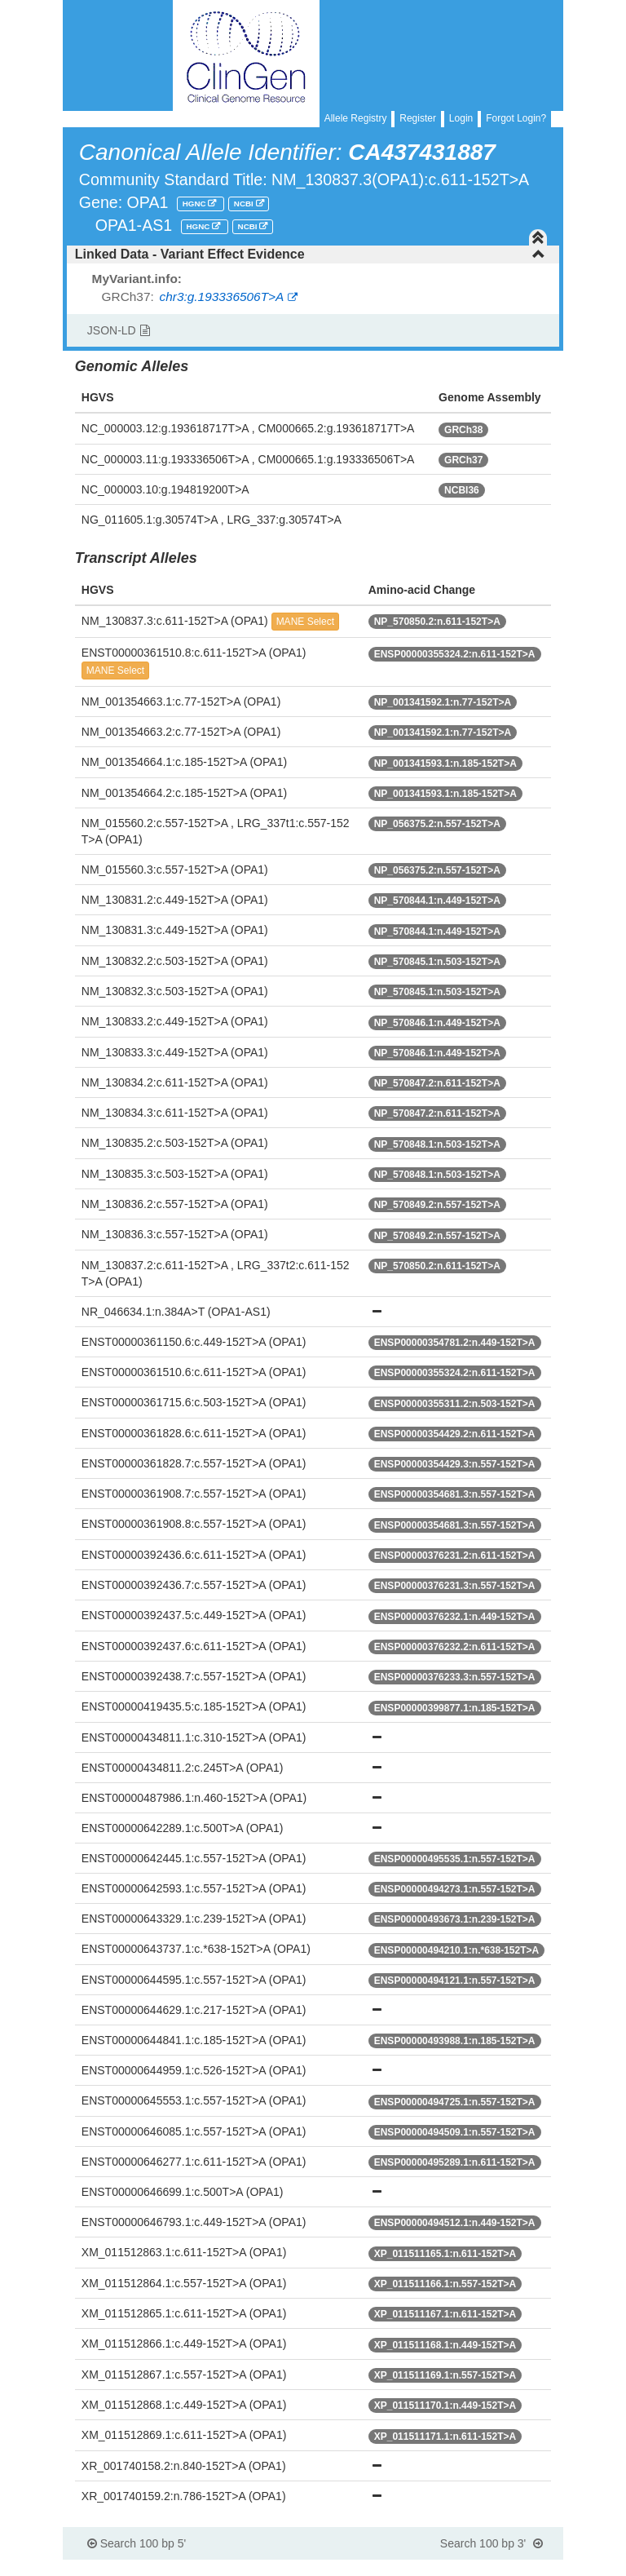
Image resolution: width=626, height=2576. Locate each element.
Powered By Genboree (484, 2567)
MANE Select (305, 621)
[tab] (313, 254)
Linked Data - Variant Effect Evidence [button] (310, 254)
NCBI (245, 203)
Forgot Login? (516, 118)
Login (461, 118)
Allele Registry (355, 118)
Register (417, 118)
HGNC (196, 203)
